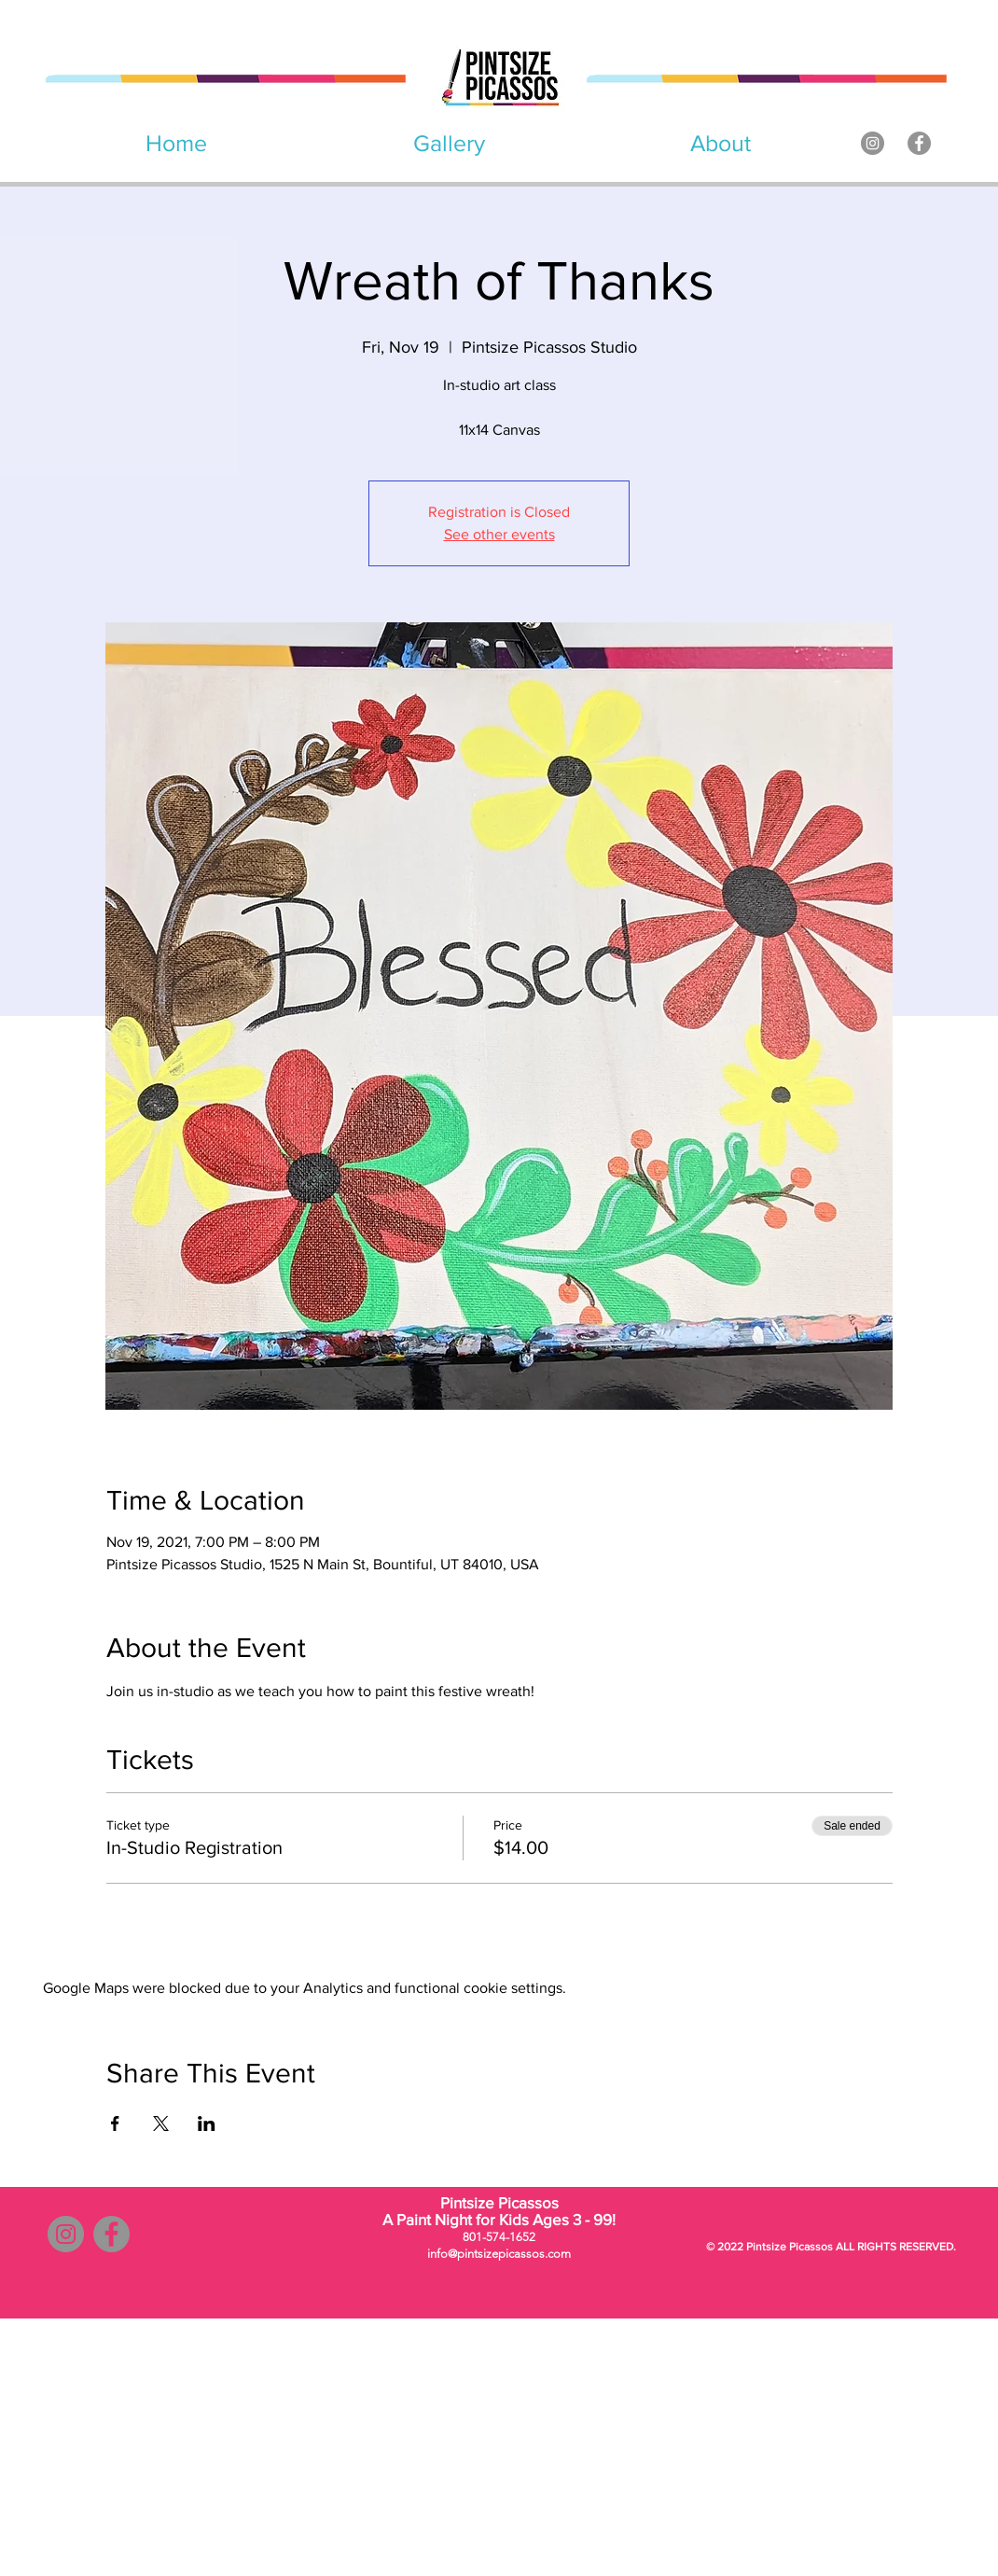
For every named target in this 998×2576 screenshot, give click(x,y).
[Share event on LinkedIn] (206, 2123)
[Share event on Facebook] (115, 2123)
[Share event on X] (161, 2123)
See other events (499, 534)
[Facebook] (919, 143)
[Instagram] (872, 143)
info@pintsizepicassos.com (499, 2254)
